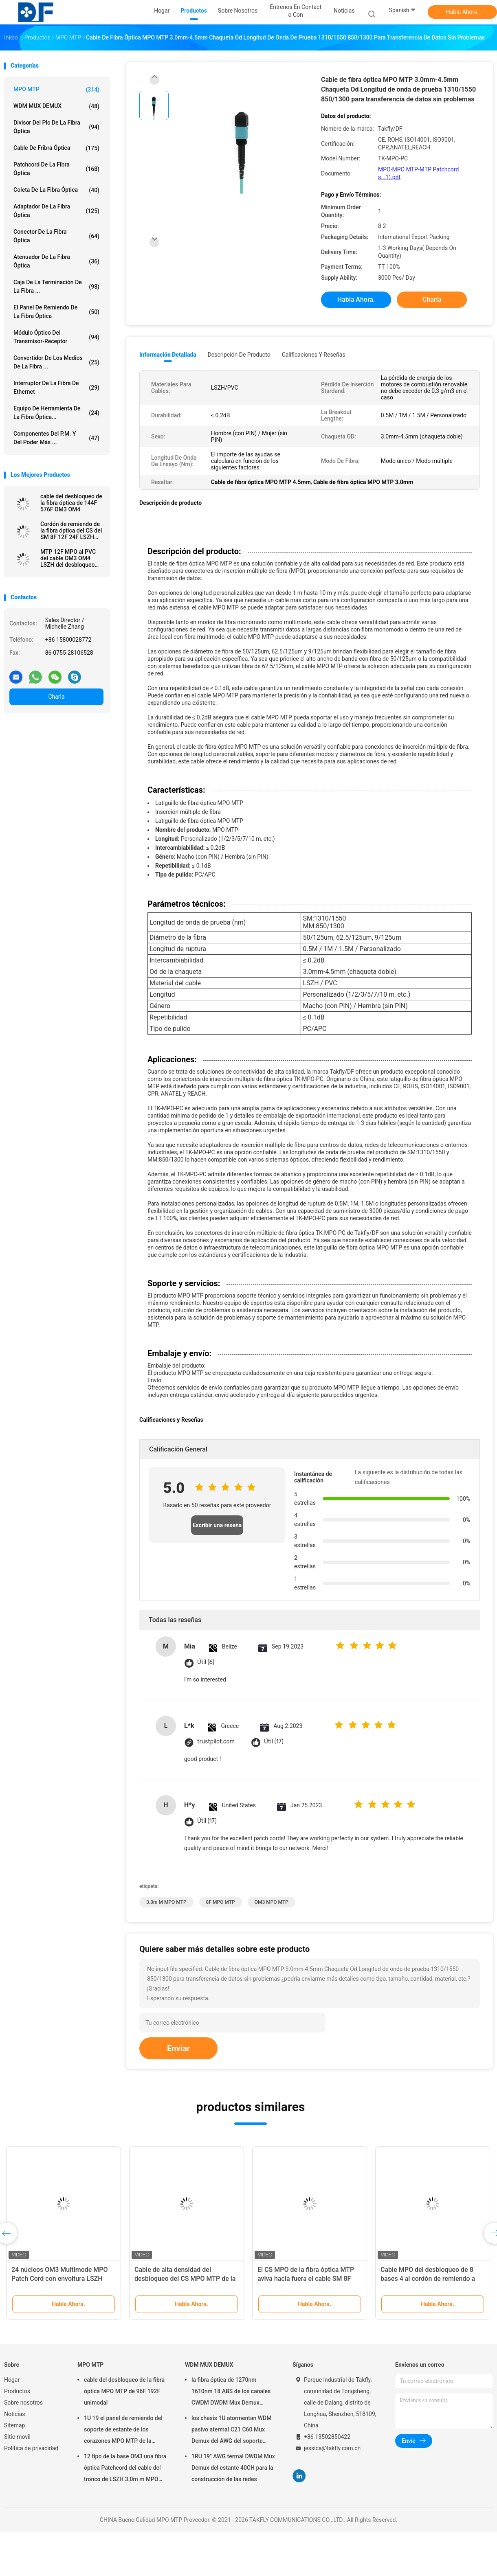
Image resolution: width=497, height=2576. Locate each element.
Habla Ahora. (462, 12)
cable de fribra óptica (56, 148)
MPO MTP (56, 90)
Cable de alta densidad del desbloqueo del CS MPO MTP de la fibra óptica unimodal (184, 2278)
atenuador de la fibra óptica (56, 261)
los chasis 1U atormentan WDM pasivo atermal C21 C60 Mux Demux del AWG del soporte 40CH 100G (231, 2431)
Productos (17, 2391)
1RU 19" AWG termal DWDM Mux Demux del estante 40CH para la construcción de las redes (233, 2467)
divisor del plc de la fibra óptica (56, 126)
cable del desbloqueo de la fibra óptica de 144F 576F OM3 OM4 (71, 503)
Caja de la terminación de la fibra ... (56, 286)
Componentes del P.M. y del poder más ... (56, 437)
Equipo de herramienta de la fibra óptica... (56, 412)
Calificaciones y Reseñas (313, 354)
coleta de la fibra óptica (56, 190)
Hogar (12, 2379)
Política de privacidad (31, 2448)
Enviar (178, 2048)
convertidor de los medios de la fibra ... (56, 362)
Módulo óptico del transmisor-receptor (56, 336)
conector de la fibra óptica (56, 235)
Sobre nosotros (23, 2402)
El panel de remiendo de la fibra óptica (56, 311)
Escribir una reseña (217, 1525)
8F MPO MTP (220, 1902)
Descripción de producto (239, 354)
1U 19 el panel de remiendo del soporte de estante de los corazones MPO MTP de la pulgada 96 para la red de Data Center (123, 2431)
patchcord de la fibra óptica (56, 168)
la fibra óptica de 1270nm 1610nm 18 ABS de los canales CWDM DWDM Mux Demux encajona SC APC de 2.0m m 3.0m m (230, 2392)
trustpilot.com (216, 1741)
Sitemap (14, 2425)
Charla (56, 696)
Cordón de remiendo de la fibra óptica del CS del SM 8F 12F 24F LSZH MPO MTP (71, 530)
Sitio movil (17, 2436)
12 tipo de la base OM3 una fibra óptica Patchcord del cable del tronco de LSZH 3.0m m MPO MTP (125, 2469)
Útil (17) (274, 1741)
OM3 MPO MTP (271, 1902)
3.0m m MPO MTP (166, 1902)
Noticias (14, 2414)
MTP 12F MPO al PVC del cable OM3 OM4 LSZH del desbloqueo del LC (68, 558)
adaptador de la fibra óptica (56, 210)
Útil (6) (205, 1662)
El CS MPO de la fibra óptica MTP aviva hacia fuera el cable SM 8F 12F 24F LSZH (305, 2278)
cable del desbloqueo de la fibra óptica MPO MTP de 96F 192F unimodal (124, 2391)
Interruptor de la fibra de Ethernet (56, 387)
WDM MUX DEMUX (56, 106)
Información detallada (167, 354)
